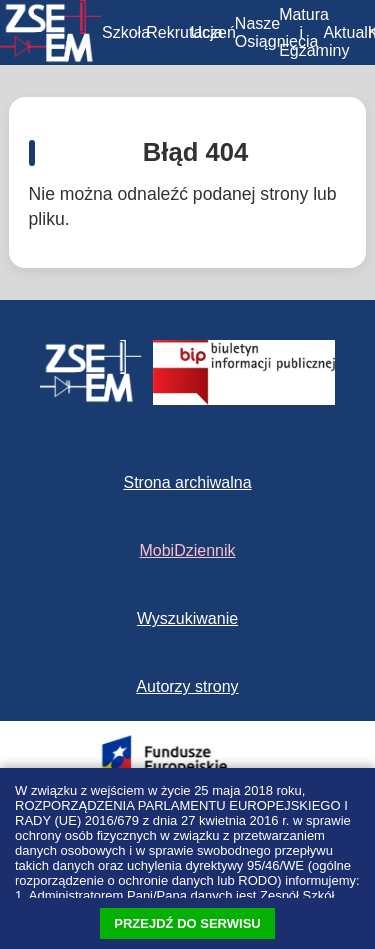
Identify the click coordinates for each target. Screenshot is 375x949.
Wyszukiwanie (187, 618)
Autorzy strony (187, 686)
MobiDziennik (187, 550)
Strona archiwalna (187, 482)
